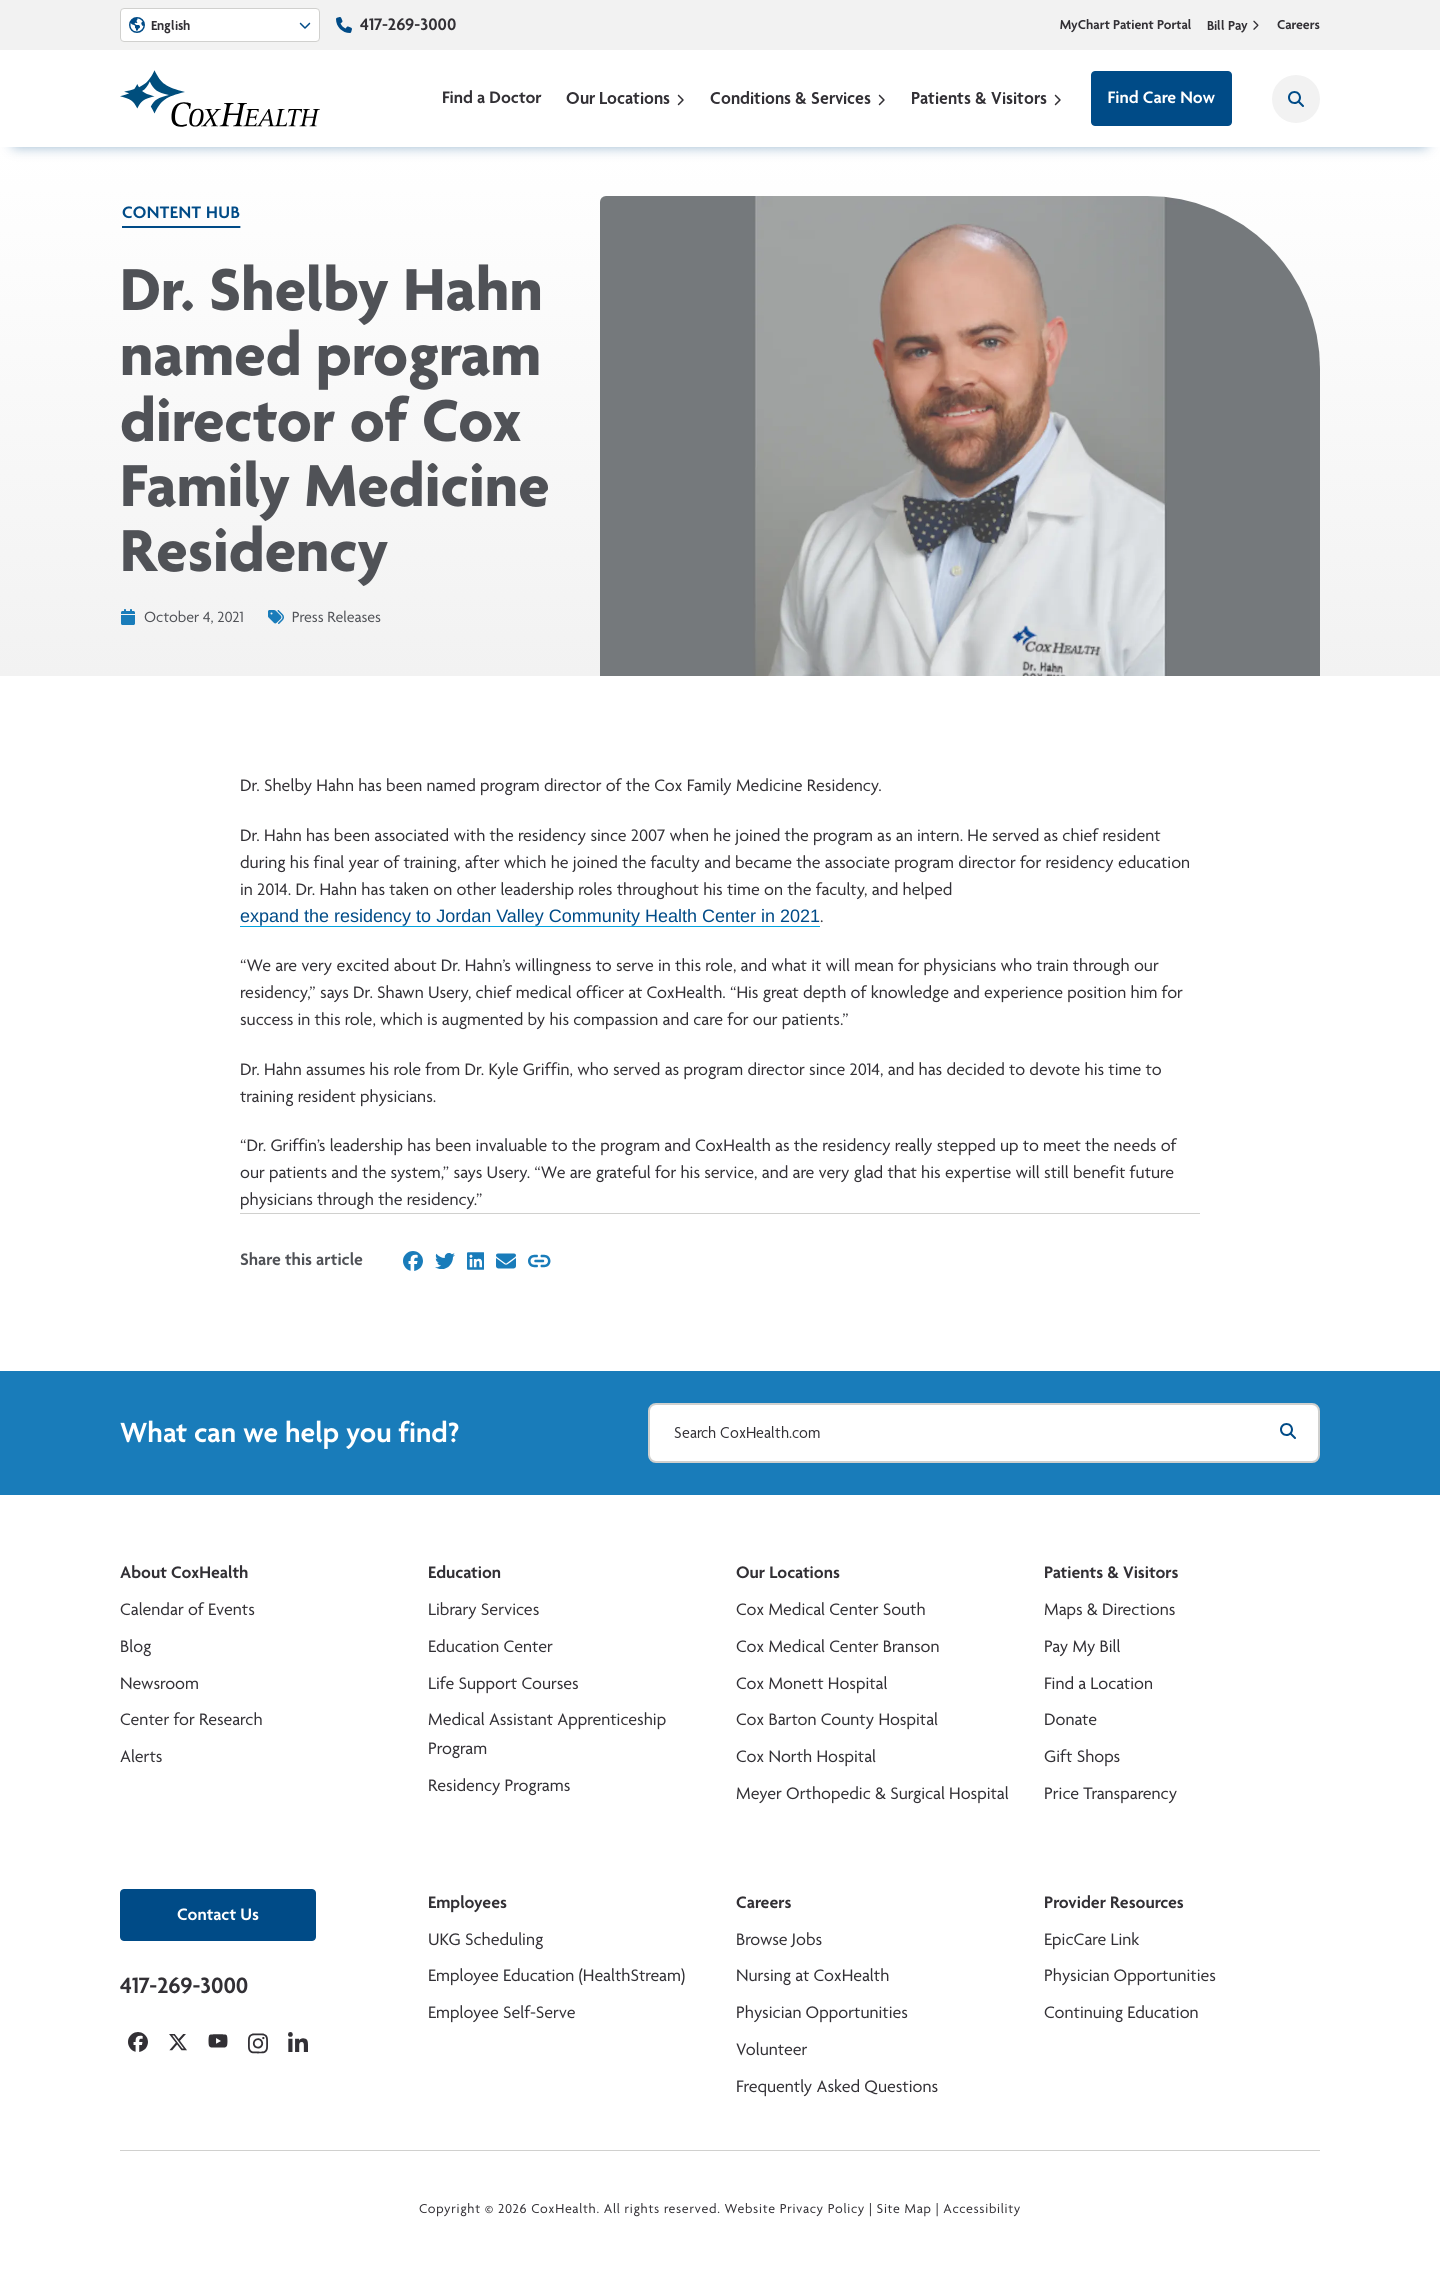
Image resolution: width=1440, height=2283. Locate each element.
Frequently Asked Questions (837, 2086)
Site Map (904, 2209)
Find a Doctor (492, 97)
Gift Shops (1082, 1756)
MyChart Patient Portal (1126, 25)
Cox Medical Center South (831, 1609)
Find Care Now (1161, 97)
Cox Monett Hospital (811, 1683)
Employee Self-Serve (501, 2012)
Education (464, 1572)
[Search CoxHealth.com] (984, 1433)
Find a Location (1098, 1683)
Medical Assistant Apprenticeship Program (547, 1734)
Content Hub (181, 212)
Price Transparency (1110, 1793)
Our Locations (626, 97)
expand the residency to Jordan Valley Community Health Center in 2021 (530, 916)
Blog (135, 1646)
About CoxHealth (184, 1572)
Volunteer (771, 2049)
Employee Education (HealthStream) (556, 1975)
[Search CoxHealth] (1296, 99)
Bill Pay (1234, 25)
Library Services (483, 1609)
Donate (1070, 1719)
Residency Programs (499, 1785)
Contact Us (218, 1914)
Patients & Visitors (987, 97)
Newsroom (159, 1683)
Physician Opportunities (822, 2012)
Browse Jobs (779, 1939)
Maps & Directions (1109, 1609)
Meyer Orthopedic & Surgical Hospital (872, 1793)
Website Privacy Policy (795, 2209)
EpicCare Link (1091, 1939)
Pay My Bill (1082, 1646)
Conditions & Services (798, 97)
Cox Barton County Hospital (837, 1719)
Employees (467, 1902)
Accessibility (982, 2209)
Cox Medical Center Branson (837, 1646)
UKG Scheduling (485, 1939)
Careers (1298, 25)
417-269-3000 (408, 24)
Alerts (141, 1756)
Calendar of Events (187, 1609)
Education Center (490, 1646)
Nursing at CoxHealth (812, 1975)
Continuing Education (1121, 2012)
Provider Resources (1114, 1902)
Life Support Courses (503, 1683)
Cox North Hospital (806, 1756)
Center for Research (191, 1719)
